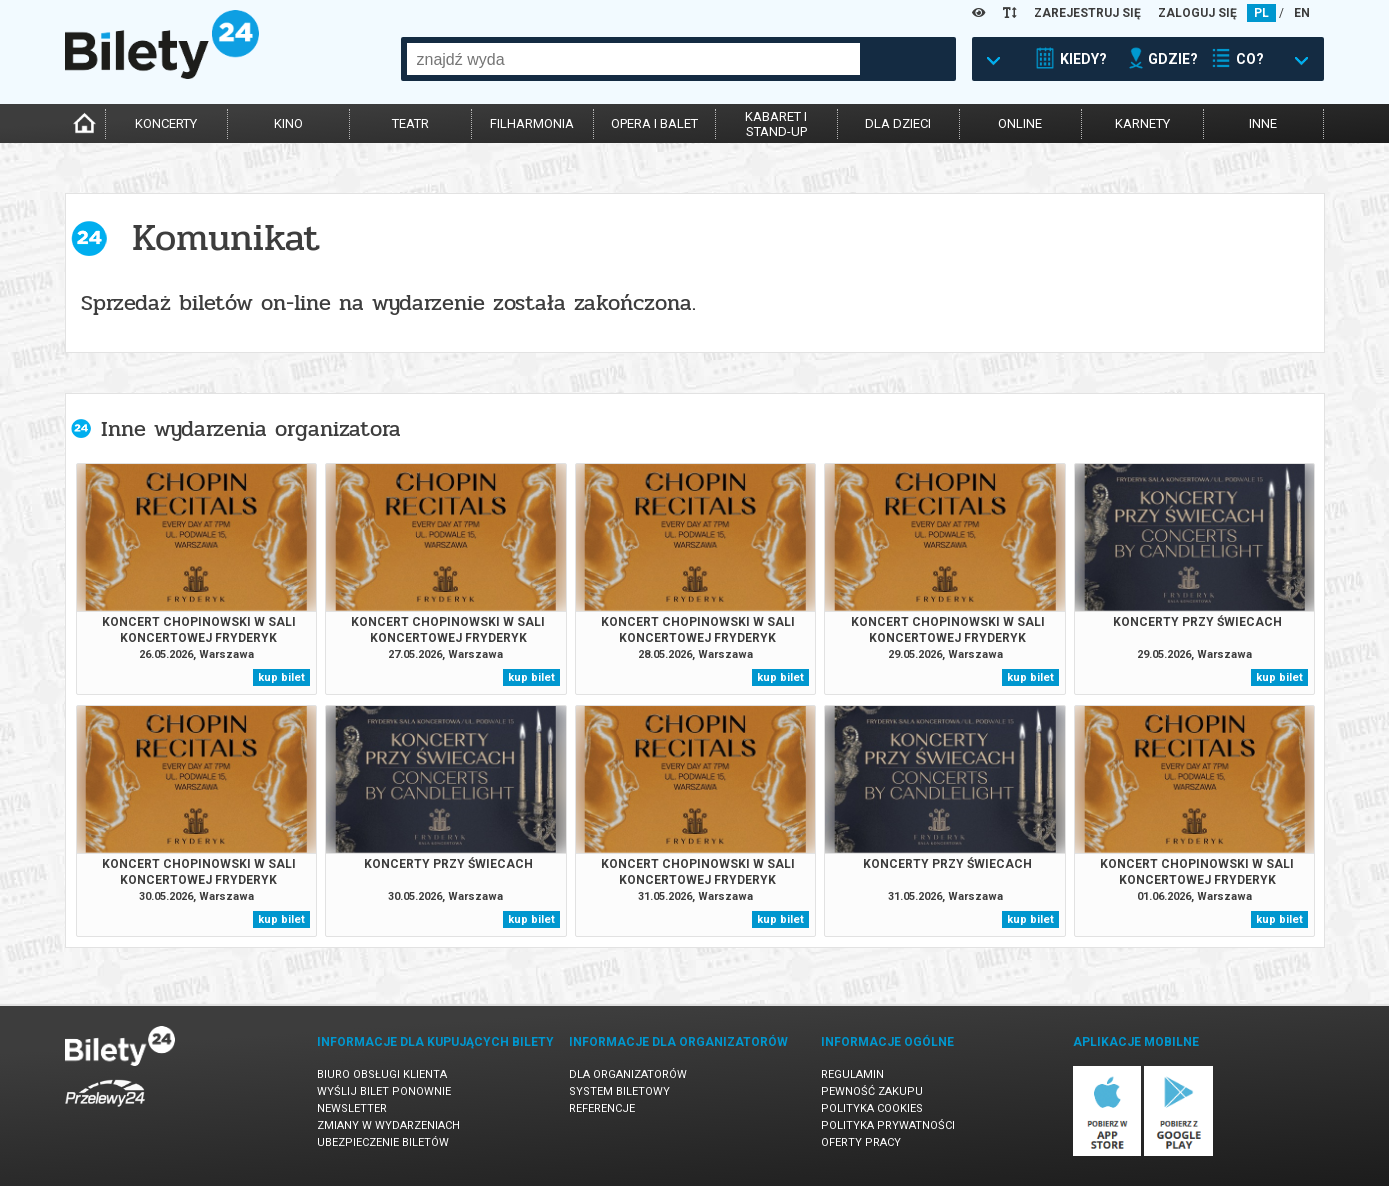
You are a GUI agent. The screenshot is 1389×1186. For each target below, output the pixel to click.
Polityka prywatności (888, 1125)
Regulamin (852, 1074)
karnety (1142, 123)
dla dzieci (898, 123)
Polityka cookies (872, 1108)
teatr (410, 123)
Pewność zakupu (872, 1091)
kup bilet (281, 677)
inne (1263, 123)
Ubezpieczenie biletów (383, 1142)
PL (1261, 13)
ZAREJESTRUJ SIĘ (1087, 13)
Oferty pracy (861, 1142)
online (1020, 123)
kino (288, 123)
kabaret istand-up (776, 124)
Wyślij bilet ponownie (384, 1091)
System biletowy (619, 1091)
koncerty (166, 123)
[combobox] (633, 59)
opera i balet (654, 123)
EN (1302, 13)
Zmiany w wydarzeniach (388, 1125)
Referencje (602, 1108)
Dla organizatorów (628, 1074)
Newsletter (352, 1108)
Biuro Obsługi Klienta (382, 1074)
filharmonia (532, 123)
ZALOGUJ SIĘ (1197, 13)
